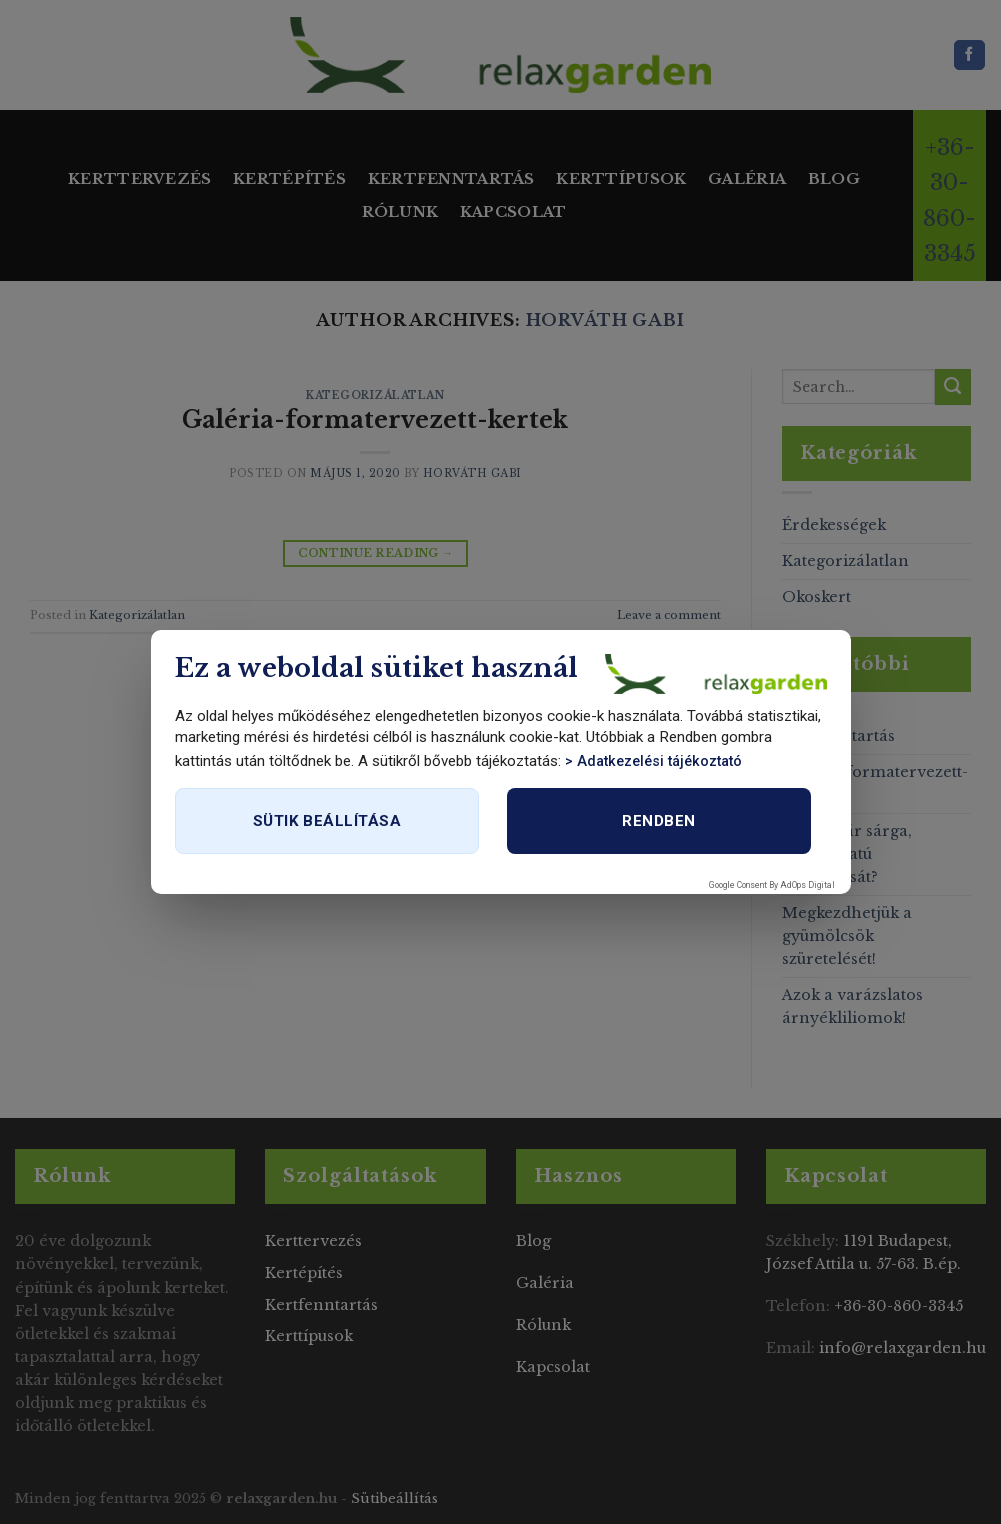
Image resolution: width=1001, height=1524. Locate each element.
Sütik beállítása (327, 821)
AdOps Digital (807, 885)
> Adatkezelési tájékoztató (653, 761)
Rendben (658, 821)
